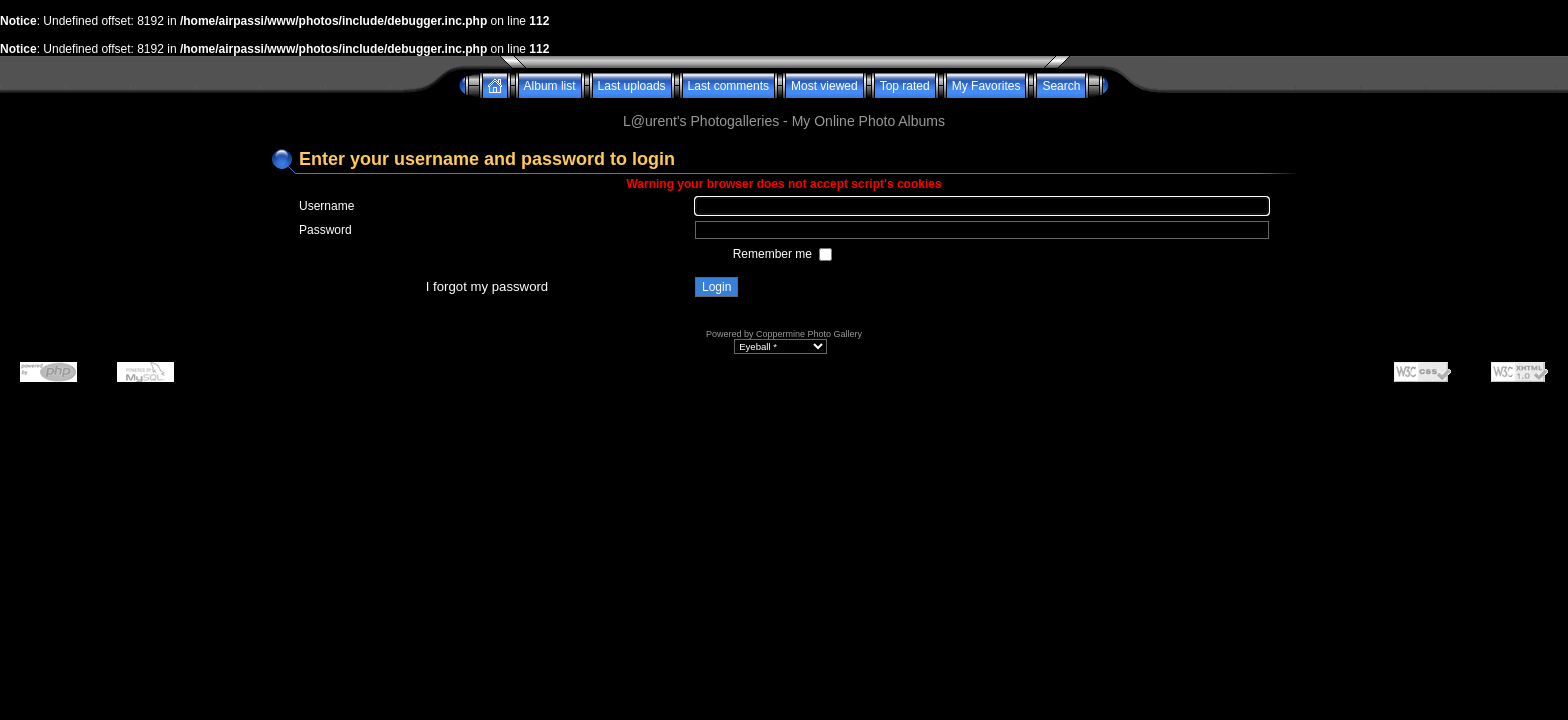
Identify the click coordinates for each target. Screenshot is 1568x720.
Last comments (728, 86)
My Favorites (986, 86)
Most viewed (824, 86)
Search (1061, 86)
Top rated (905, 86)
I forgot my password (487, 286)
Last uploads (632, 86)
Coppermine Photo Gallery (809, 334)
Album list (550, 86)
